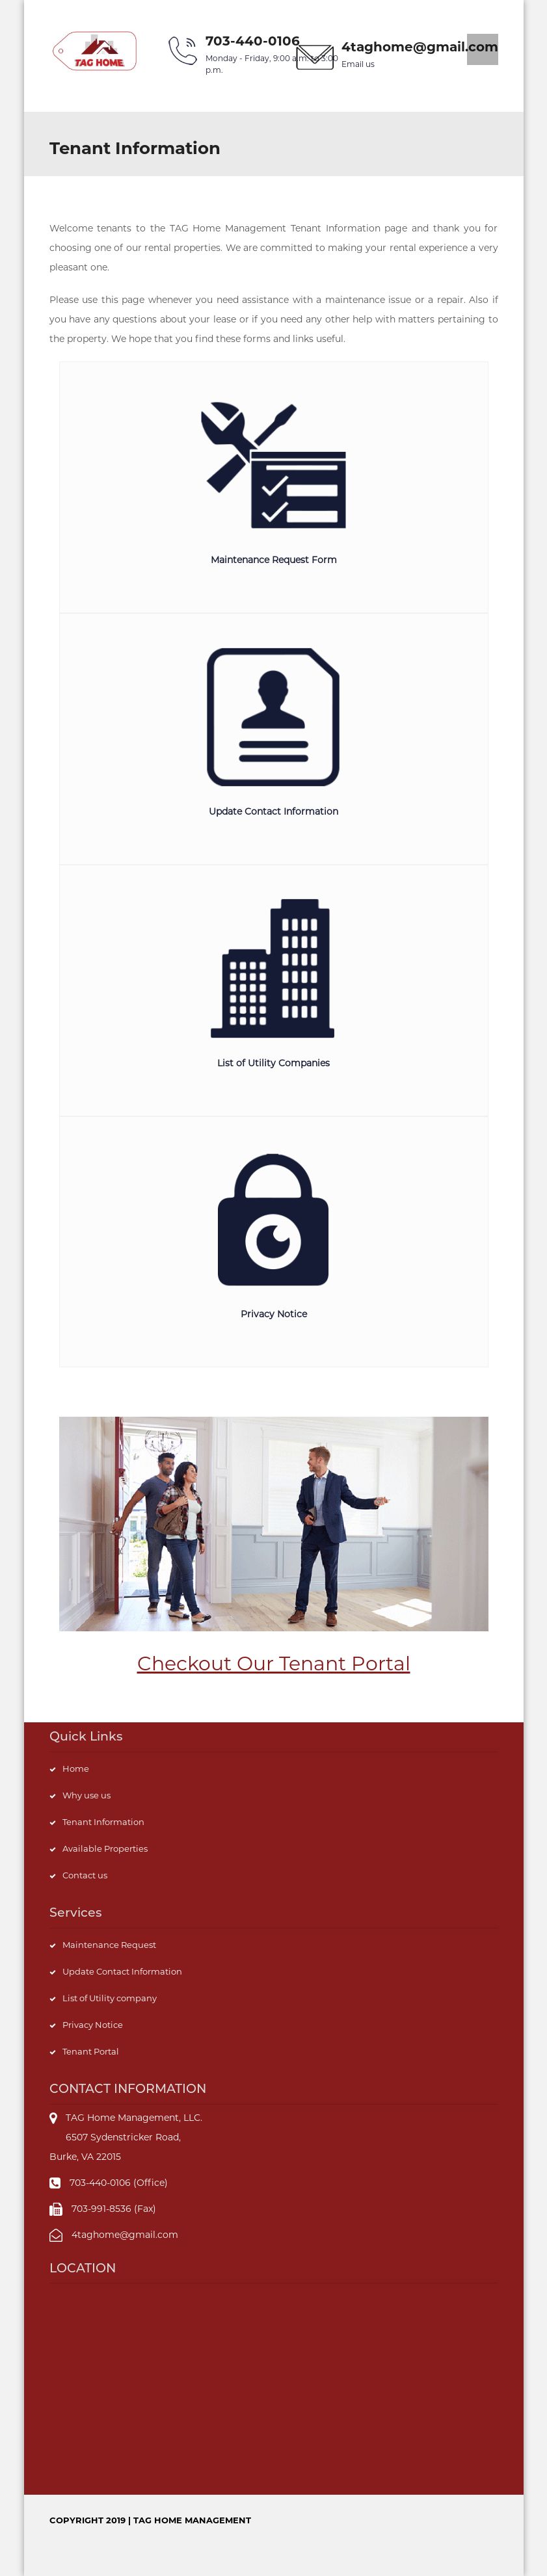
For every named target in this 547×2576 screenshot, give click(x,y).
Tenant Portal (90, 2051)
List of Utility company (109, 1998)
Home (75, 1768)
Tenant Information (103, 1822)
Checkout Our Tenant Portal (273, 1663)
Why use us (86, 1795)
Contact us (84, 1875)
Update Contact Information (122, 1971)
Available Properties (105, 1848)
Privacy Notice (92, 2024)
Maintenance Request (109, 1944)
